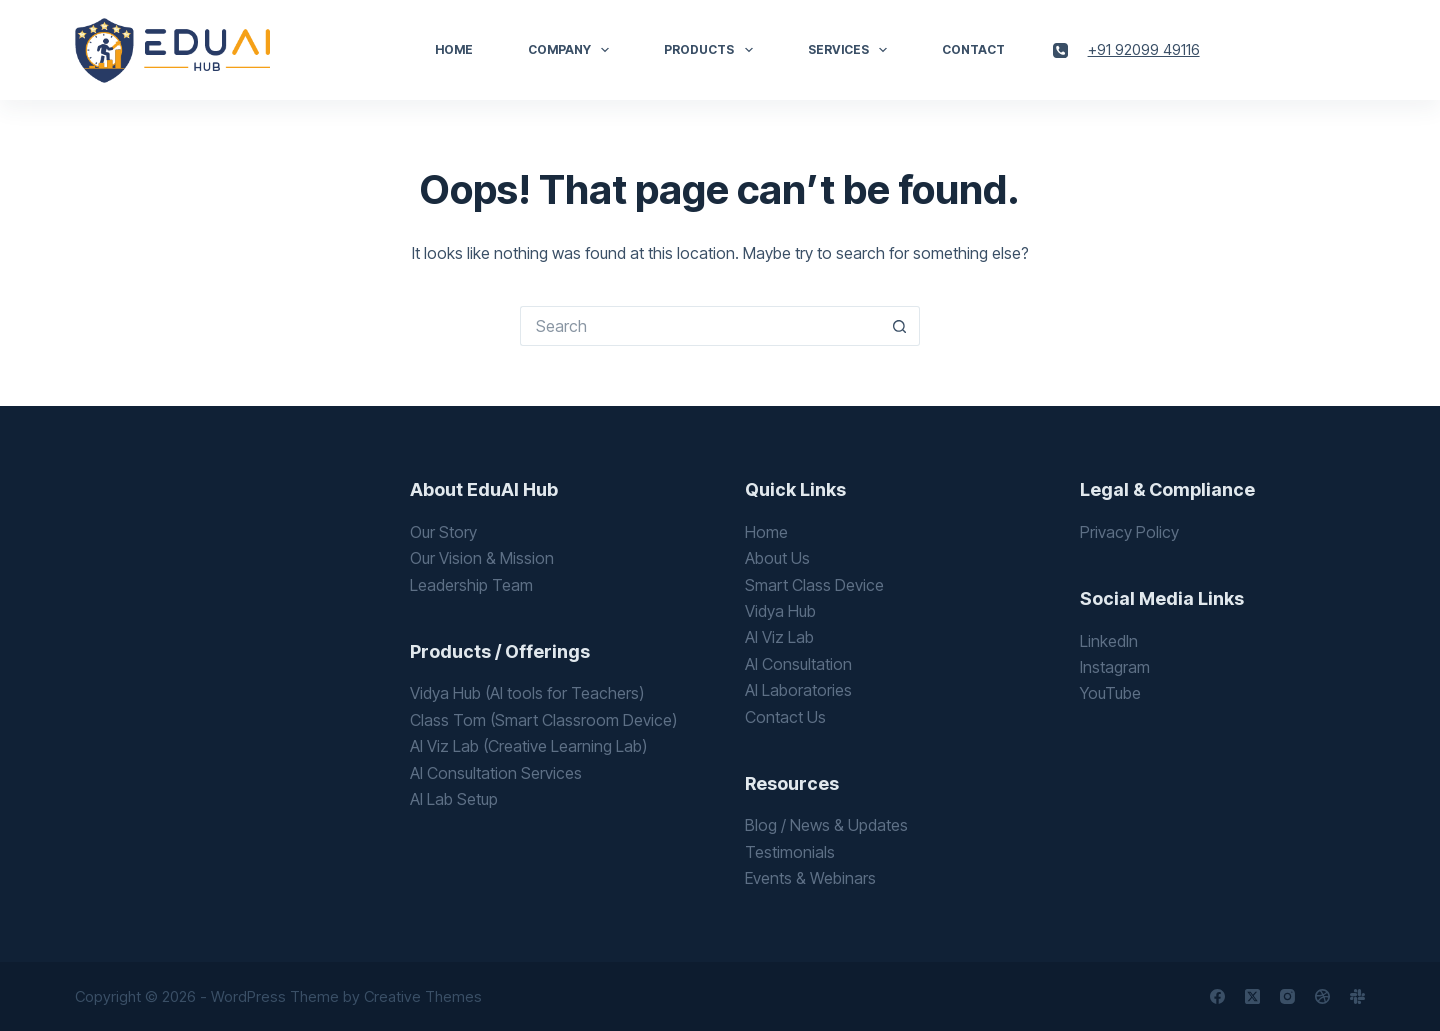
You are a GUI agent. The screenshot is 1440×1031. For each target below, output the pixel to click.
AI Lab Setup (454, 799)
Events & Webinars (810, 878)
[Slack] (1357, 996)
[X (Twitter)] (1252, 996)
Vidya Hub (780, 611)
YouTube (1110, 693)
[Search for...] (700, 326)
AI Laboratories (798, 690)
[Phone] (1060, 50)
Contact (973, 49)
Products (712, 50)
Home (454, 49)
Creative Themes (423, 996)
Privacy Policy (1129, 532)
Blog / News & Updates (826, 825)
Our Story (443, 532)
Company (572, 50)
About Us (777, 558)
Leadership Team (471, 585)
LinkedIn (1109, 641)
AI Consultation (798, 664)
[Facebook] (1217, 996)
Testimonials (790, 852)
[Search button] (900, 326)
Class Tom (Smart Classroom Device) (543, 720)
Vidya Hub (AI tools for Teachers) (527, 693)
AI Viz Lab (779, 637)
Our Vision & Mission (482, 558)
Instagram (1115, 667)
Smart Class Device (814, 585)
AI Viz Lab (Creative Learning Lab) (528, 746)
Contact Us (785, 717)
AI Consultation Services (496, 773)
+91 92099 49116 (1144, 49)
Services (851, 50)
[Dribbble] (1322, 996)
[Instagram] (1287, 996)
